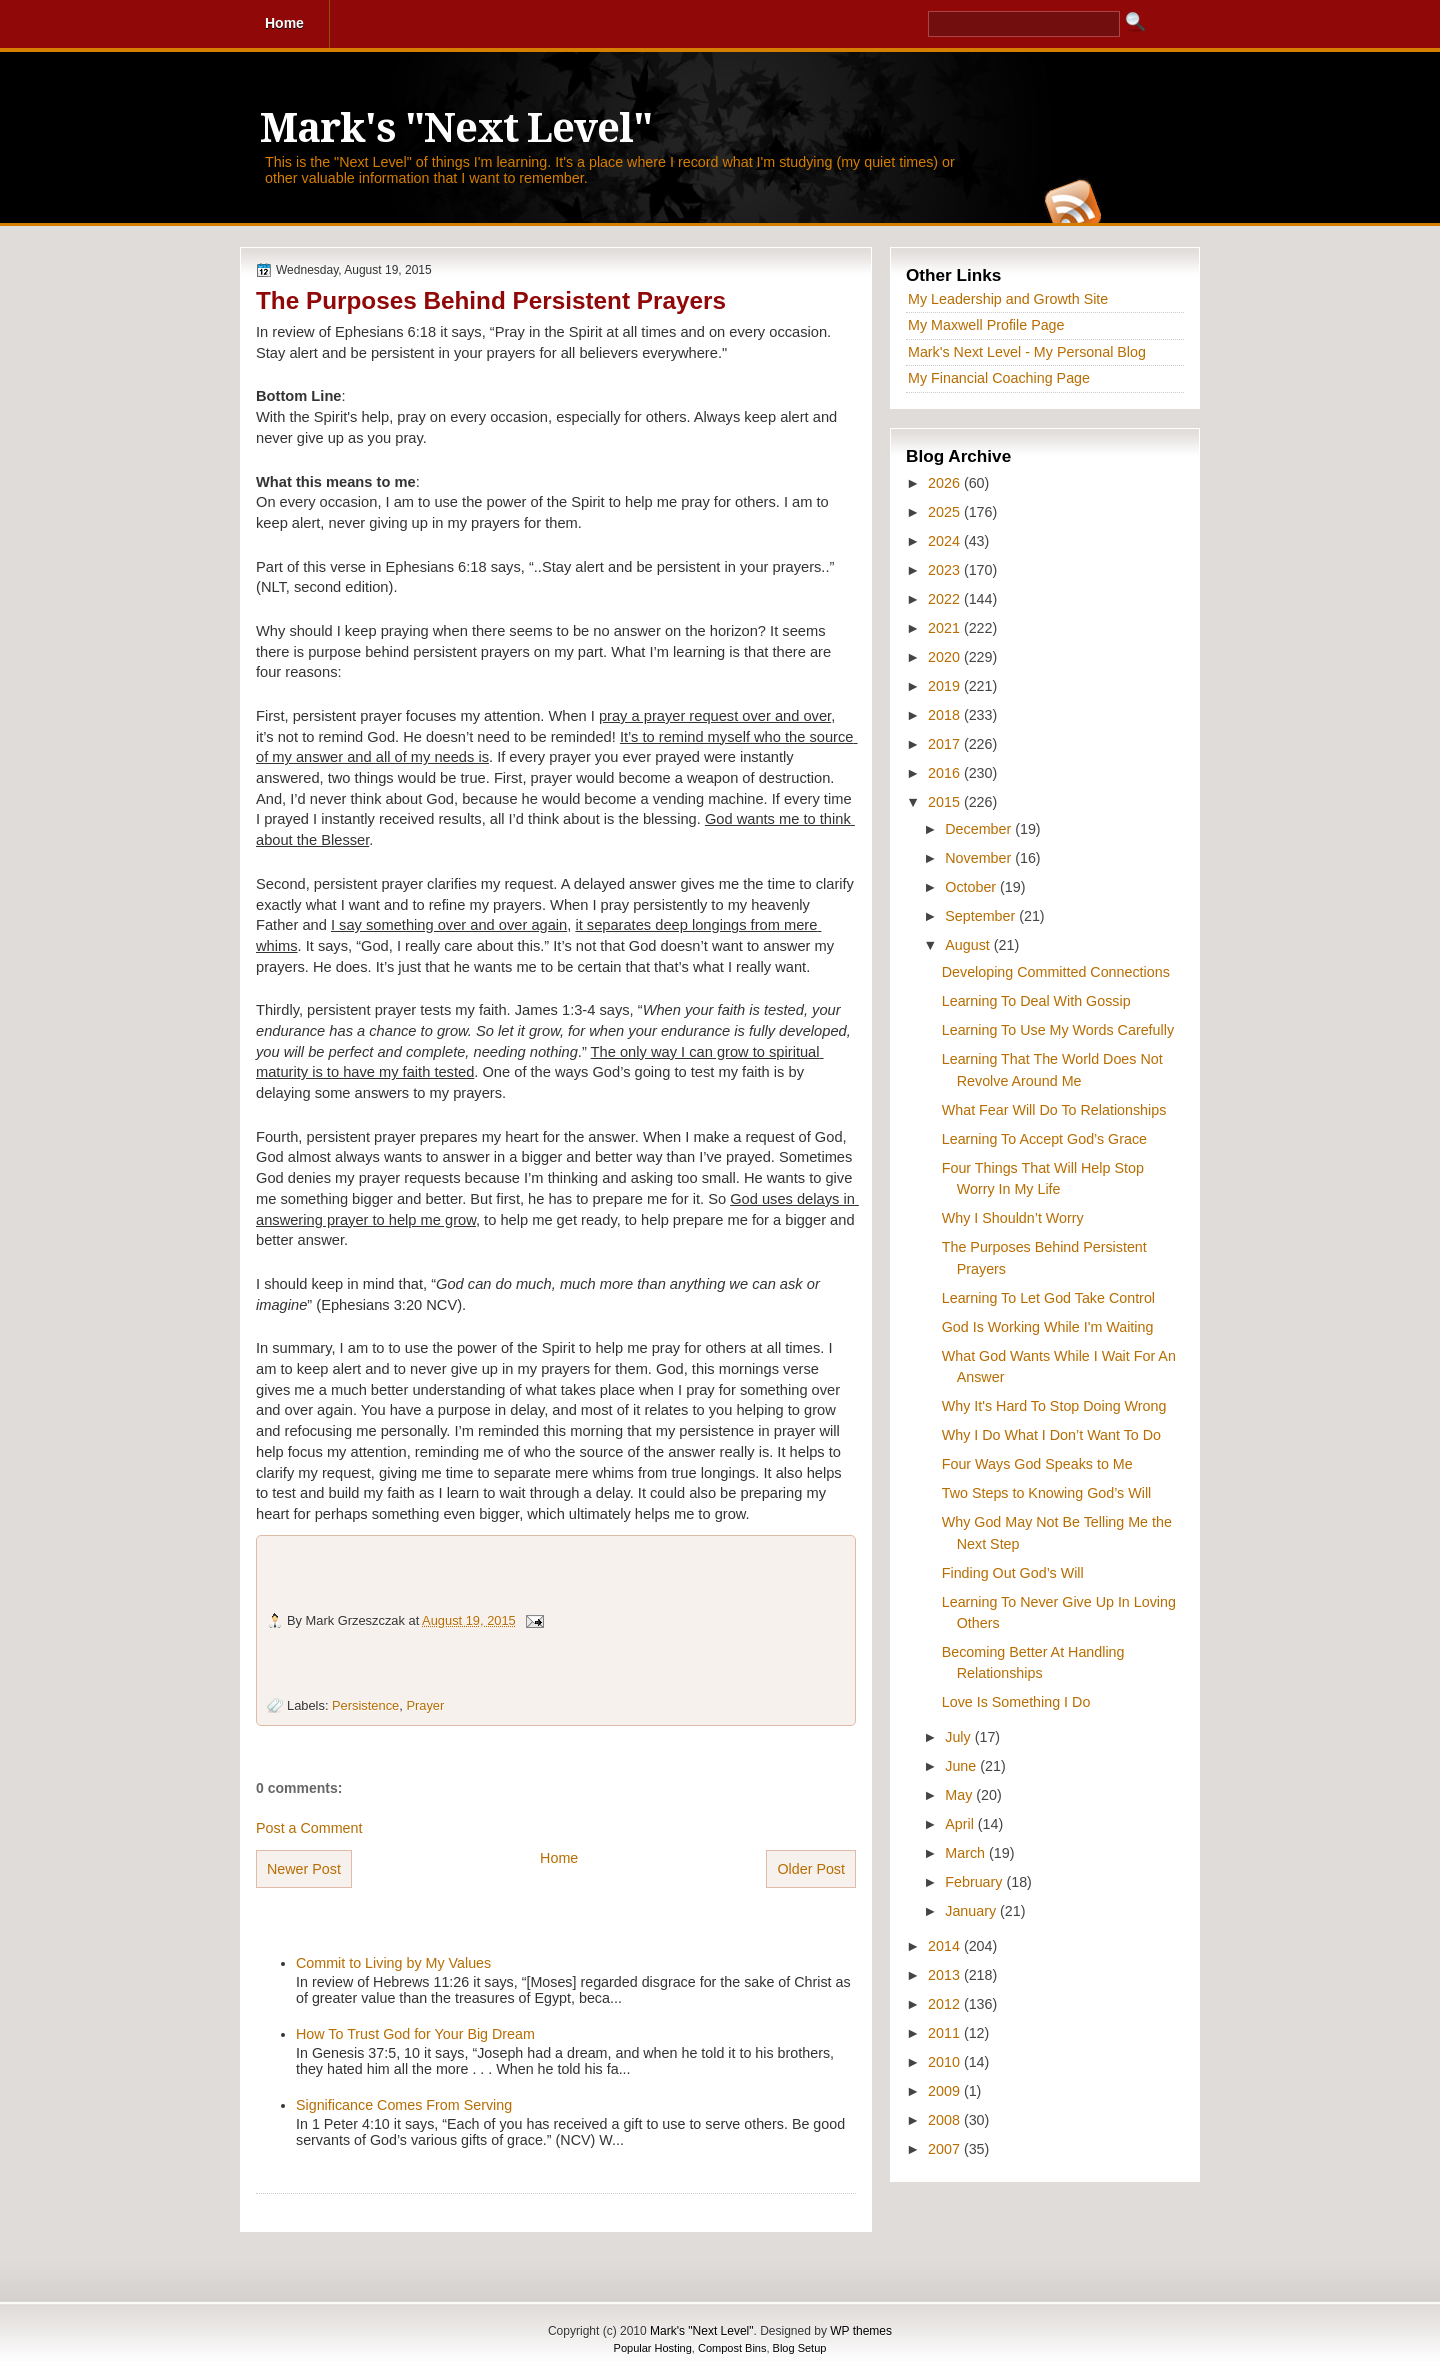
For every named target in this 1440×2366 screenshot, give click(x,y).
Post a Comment (309, 1828)
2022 (946, 599)
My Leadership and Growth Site (1008, 299)
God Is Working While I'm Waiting (1048, 1327)
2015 (946, 802)
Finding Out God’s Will (1013, 1573)
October (972, 887)
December (980, 829)
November (980, 858)
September (982, 916)
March (967, 1853)
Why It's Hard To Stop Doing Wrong (1054, 1406)
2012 (946, 2004)
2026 (946, 483)
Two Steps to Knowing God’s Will (1047, 1493)
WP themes (861, 2331)
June (962, 1766)
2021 (946, 628)
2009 (946, 2091)
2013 (946, 1975)
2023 (946, 570)
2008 (946, 2120)
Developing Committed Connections (1056, 972)
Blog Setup (800, 2348)
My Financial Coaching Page (999, 378)
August (969, 945)
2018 (946, 715)
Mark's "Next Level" (456, 128)
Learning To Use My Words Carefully (1058, 1030)
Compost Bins (732, 2348)
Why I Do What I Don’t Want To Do (1051, 1435)
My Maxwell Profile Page (986, 325)
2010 (946, 2062)
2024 (946, 541)
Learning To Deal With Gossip (1036, 1001)
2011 (946, 2033)
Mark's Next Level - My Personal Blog (1027, 352)
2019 (946, 686)
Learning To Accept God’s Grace (1044, 1139)
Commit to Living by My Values (393, 1963)
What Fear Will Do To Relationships (1054, 1110)
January (972, 1911)
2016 (946, 773)
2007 (946, 2149)
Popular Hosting (653, 2348)
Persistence (365, 1705)
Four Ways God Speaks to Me (1037, 1464)
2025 (946, 512)
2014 (946, 1946)
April (961, 1824)
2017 (946, 744)
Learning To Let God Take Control (1048, 1298)
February (975, 1882)
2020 (946, 657)
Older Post (811, 1869)
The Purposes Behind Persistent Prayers (491, 300)
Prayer (425, 1705)
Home (559, 1858)
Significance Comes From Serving (404, 2105)
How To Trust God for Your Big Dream (415, 2034)
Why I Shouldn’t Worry (1013, 1218)
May (960, 1795)
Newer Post (304, 1869)
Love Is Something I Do (1016, 1702)
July (959, 1737)
